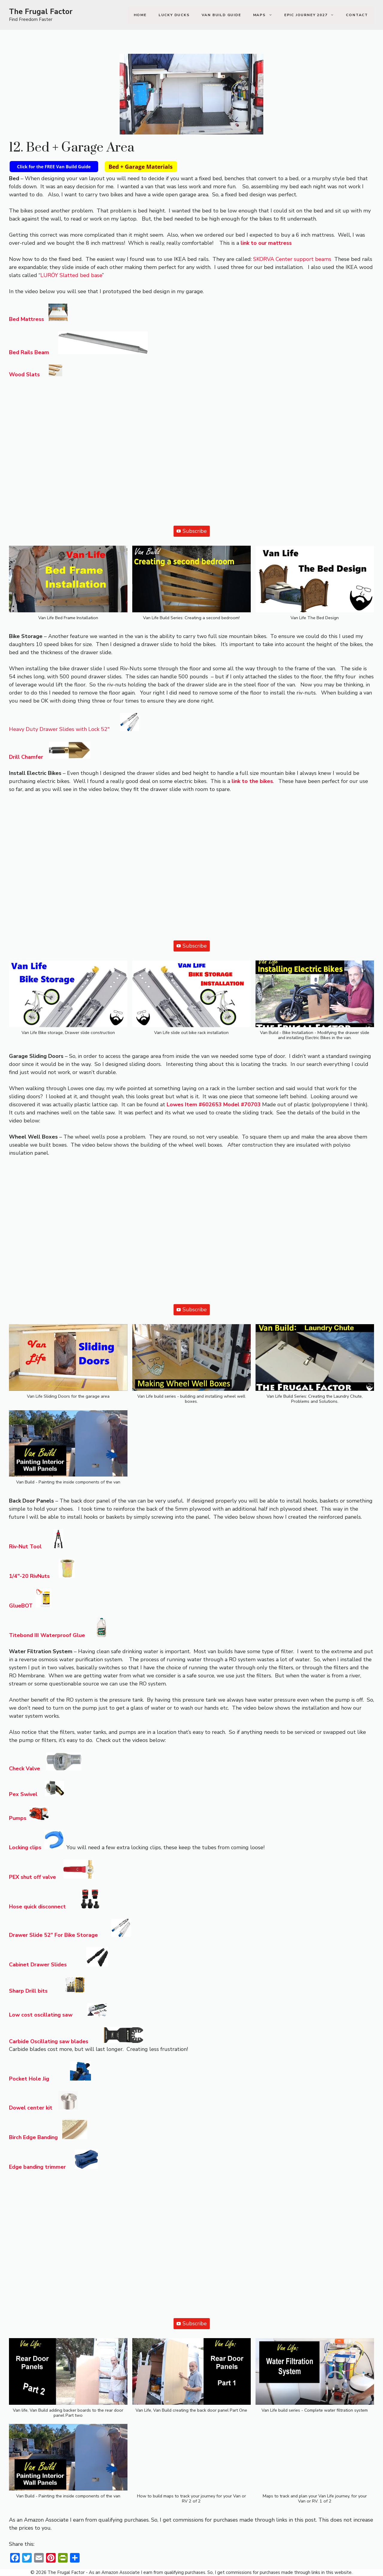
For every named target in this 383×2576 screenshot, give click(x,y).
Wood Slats (24, 374)
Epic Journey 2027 (312, 15)
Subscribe (192, 531)
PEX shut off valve (32, 1877)
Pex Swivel (23, 1794)
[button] (68, 586)
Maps (265, 15)
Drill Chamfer (26, 757)
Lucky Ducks (174, 15)
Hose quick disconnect (37, 1906)
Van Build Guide (221, 15)
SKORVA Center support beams (292, 259)
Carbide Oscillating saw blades (48, 2041)
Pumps (17, 1818)
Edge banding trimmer (37, 2167)
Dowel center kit (30, 2108)
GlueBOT (21, 1605)
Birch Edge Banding (33, 2137)
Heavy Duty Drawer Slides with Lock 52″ (60, 729)
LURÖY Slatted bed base (71, 275)
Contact (357, 15)
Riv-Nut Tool (25, 1546)
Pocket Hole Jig (29, 2079)
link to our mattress (266, 243)
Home (140, 15)
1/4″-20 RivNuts (29, 1576)
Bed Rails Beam (29, 352)
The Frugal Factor (40, 12)
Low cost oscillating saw (40, 2014)
